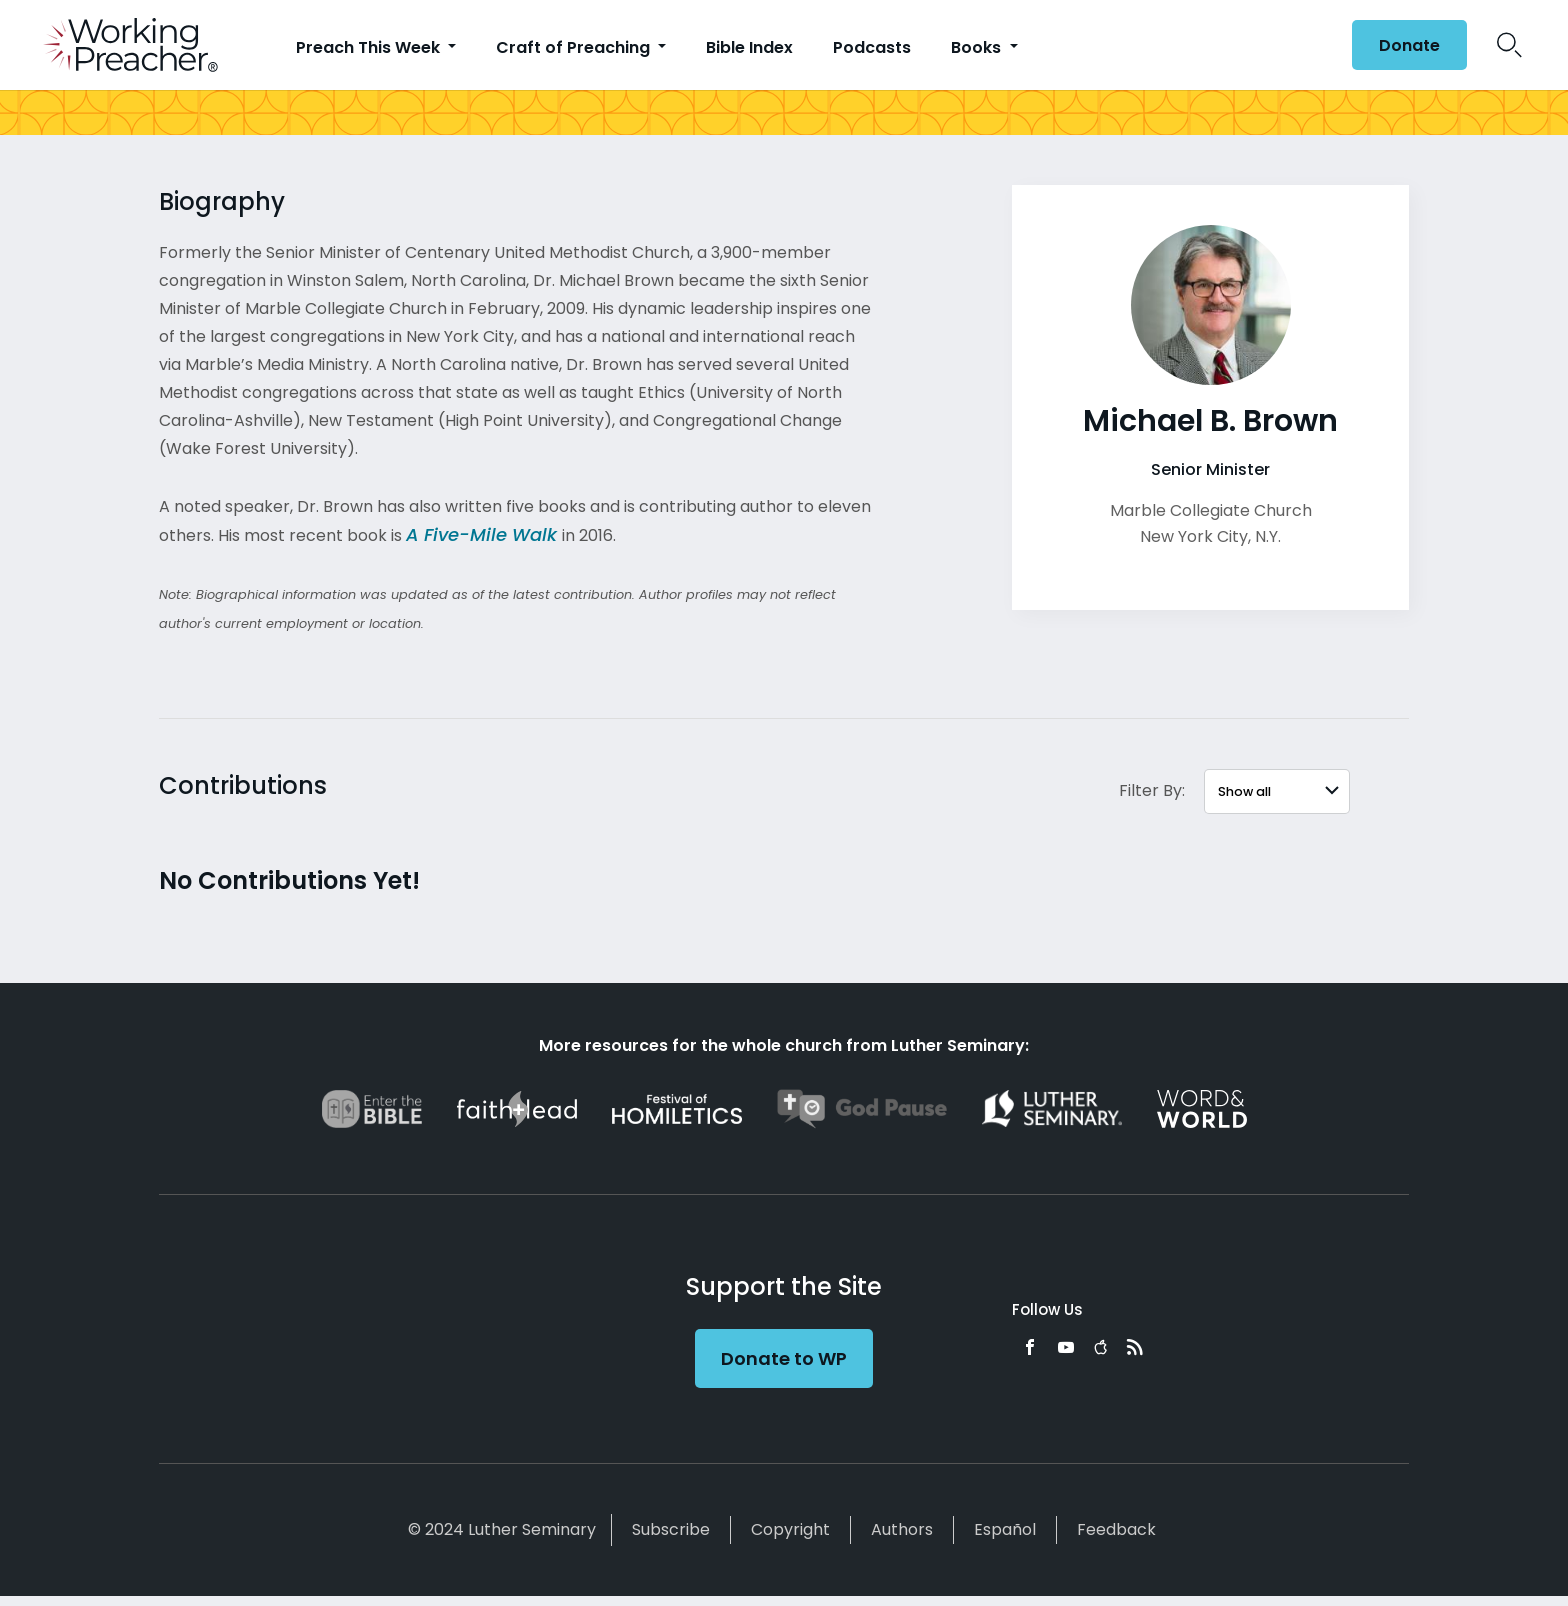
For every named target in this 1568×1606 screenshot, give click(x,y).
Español (1005, 1529)
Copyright (790, 1529)
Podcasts (872, 47)
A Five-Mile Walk (481, 534)
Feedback (1116, 1529)
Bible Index (749, 47)
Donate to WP (784, 1358)
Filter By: (1152, 790)
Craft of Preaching (575, 47)
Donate (1409, 45)
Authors (902, 1529)
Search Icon (1509, 45)
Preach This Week (370, 47)
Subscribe (671, 1529)
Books (978, 47)
